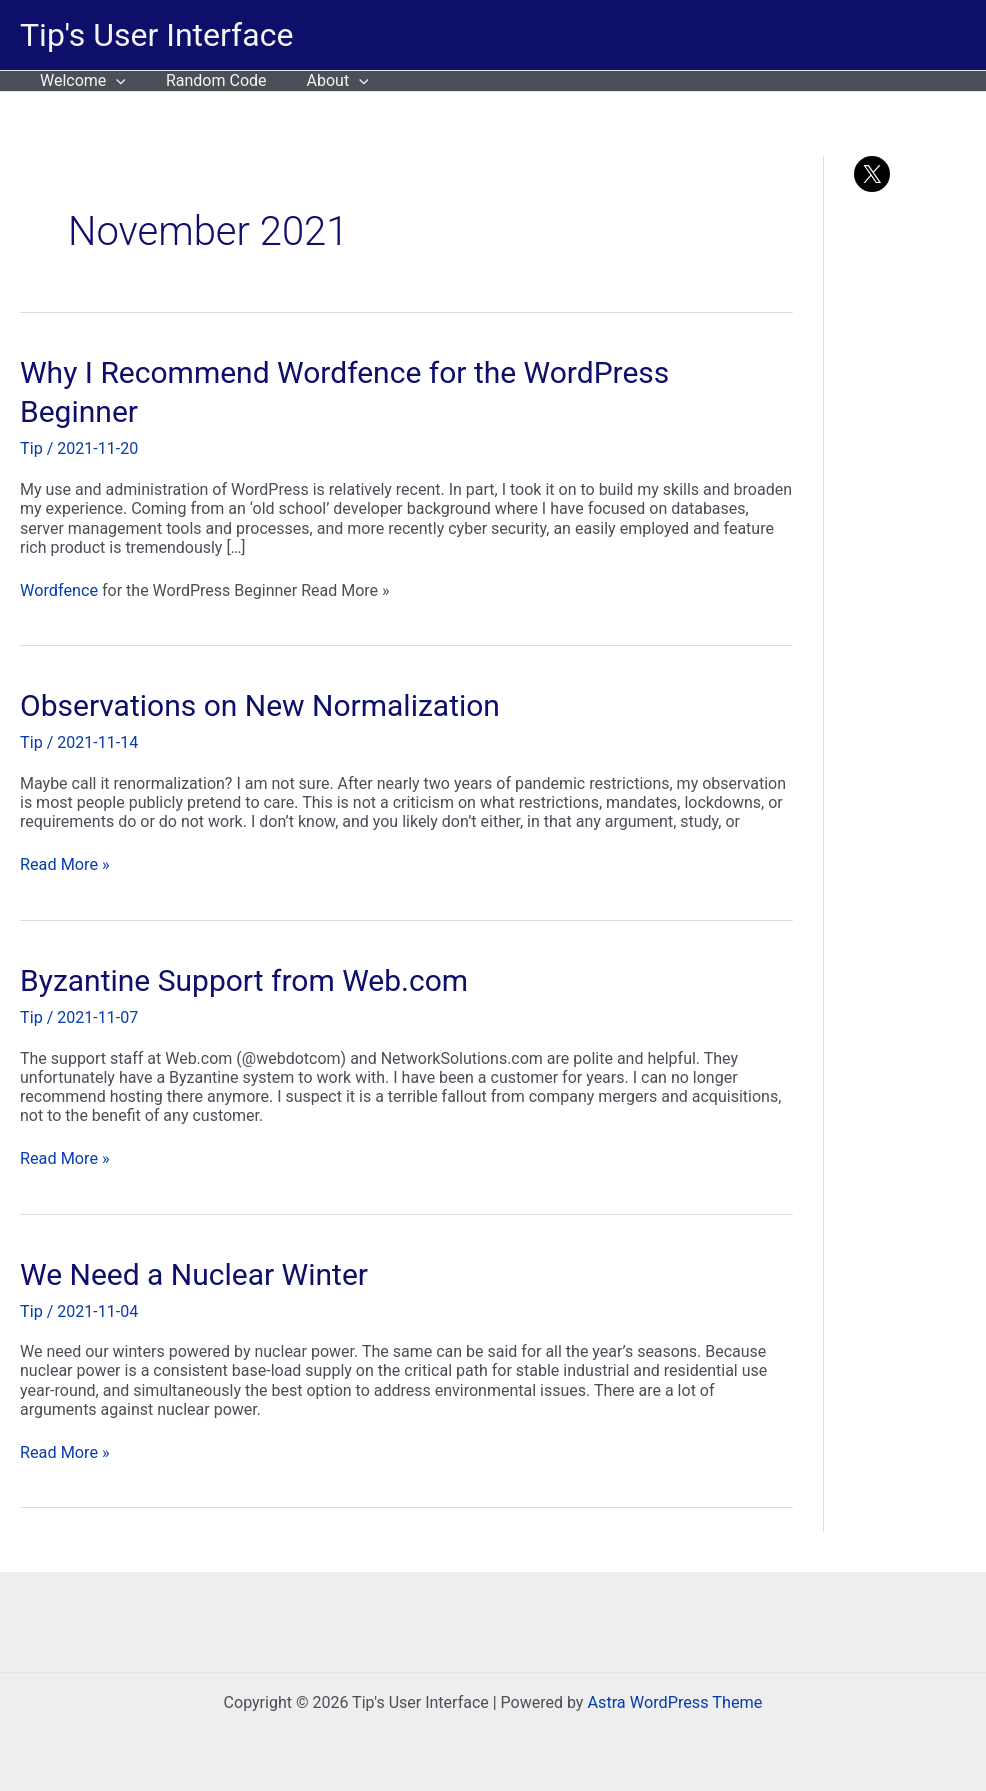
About (318, 81)
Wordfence (349, 372)
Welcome (79, 81)
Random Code (204, 80)
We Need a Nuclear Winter (194, 1272)
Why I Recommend (148, 372)
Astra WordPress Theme (675, 1700)
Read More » (64, 863)
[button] (112, 81)
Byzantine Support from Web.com (244, 978)
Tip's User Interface (156, 35)
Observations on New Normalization (260, 705)
